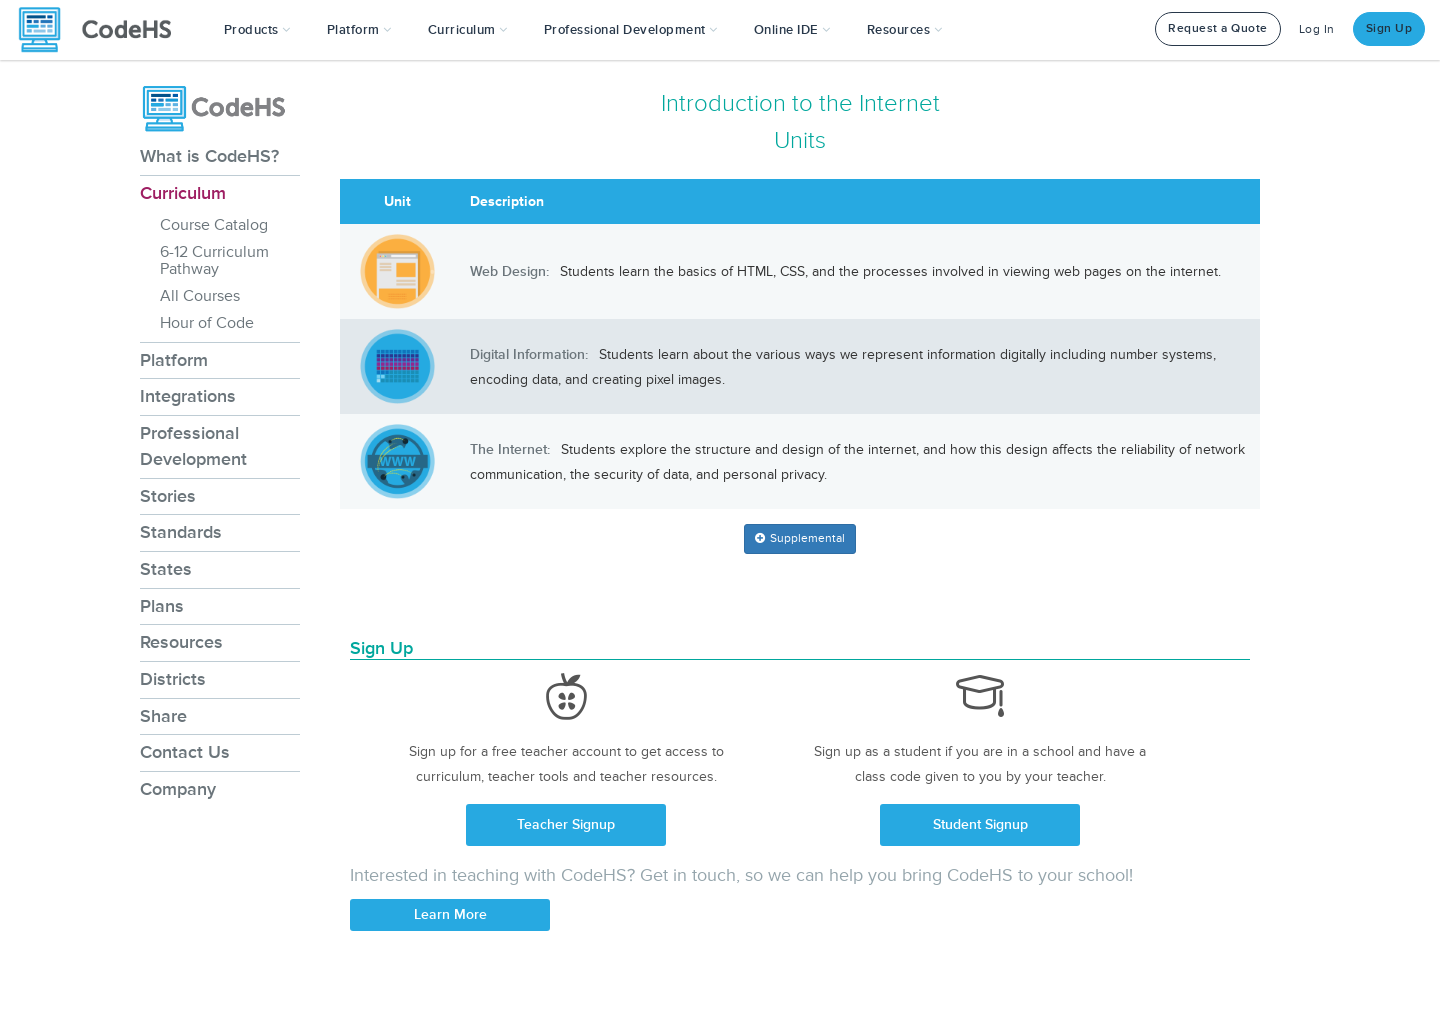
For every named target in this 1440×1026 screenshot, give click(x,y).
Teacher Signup (566, 824)
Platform (174, 360)
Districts (173, 679)
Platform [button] (359, 30)
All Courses (200, 296)
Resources (181, 642)
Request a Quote (1218, 28)
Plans (162, 606)
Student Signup (980, 824)
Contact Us (185, 752)
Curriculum (183, 193)
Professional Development (193, 446)
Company (178, 789)
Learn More (450, 914)
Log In (1317, 29)
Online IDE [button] (792, 30)
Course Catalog (214, 225)
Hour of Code (207, 323)
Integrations (188, 396)
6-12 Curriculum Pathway (214, 260)
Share (163, 716)
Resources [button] (905, 30)
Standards (181, 532)
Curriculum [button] (468, 30)
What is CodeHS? (209, 156)
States (166, 569)
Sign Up (1389, 28)
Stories (168, 496)
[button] (257, 30)
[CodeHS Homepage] (103, 30)
